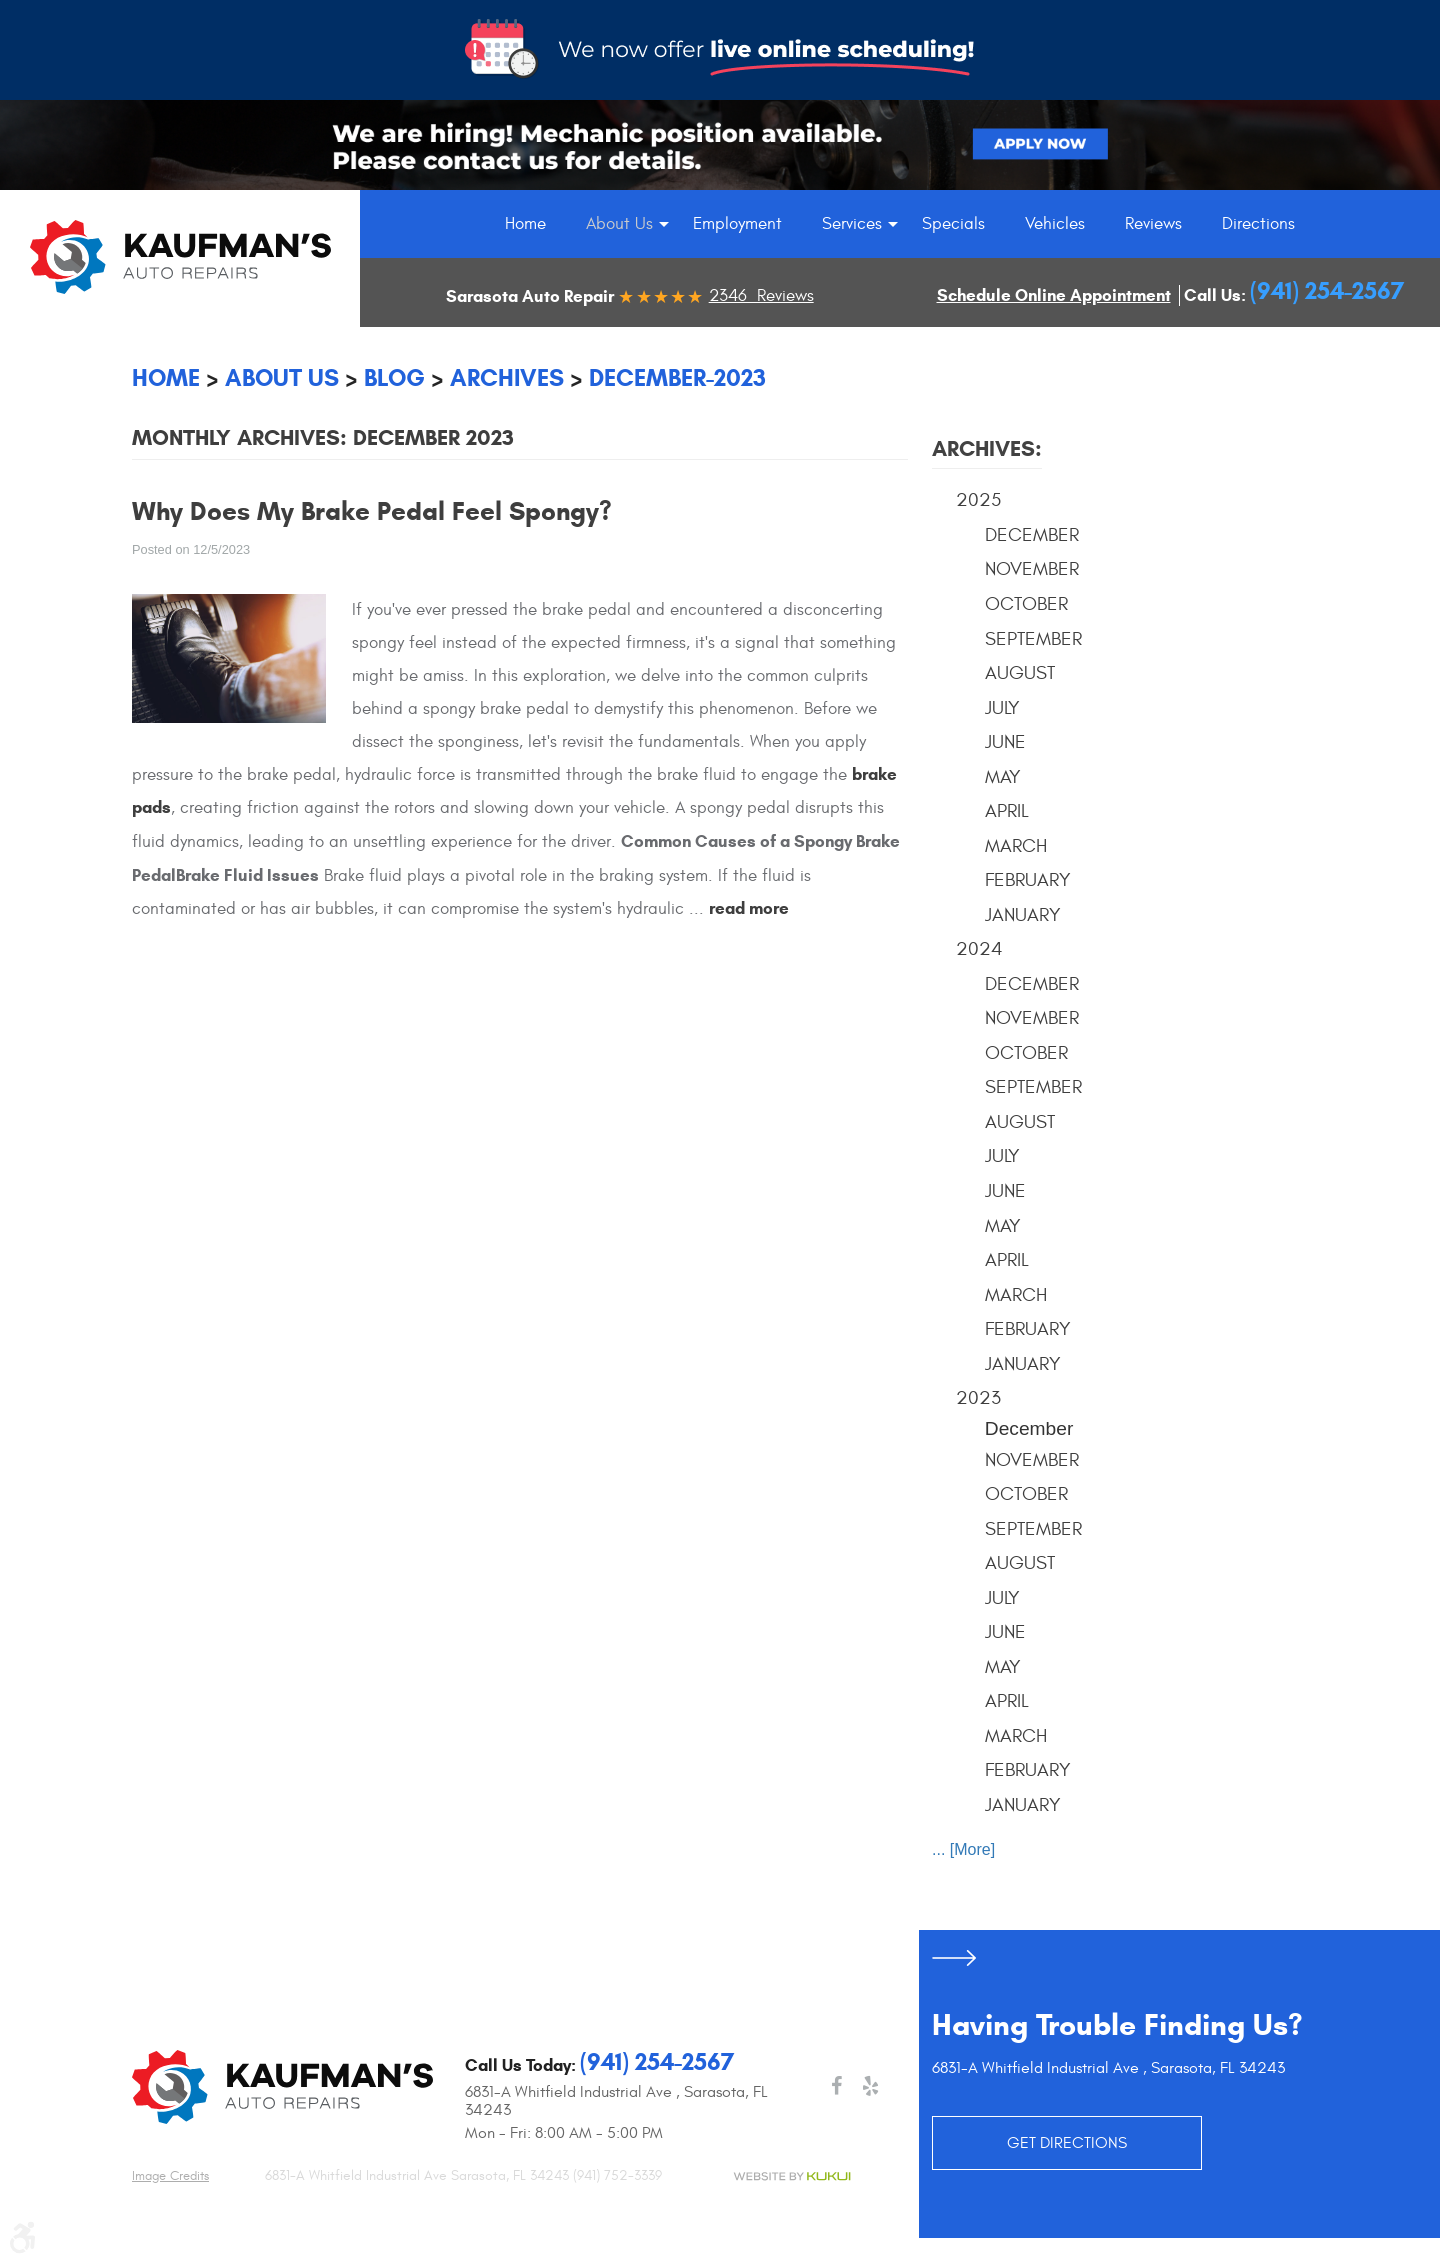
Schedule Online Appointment (1054, 295)
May (1003, 777)
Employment (737, 224)
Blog (394, 378)
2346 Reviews (761, 296)
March (1016, 846)
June (1005, 742)
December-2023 (677, 378)
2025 (978, 500)
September (1033, 639)
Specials (953, 224)
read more (749, 908)
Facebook (836, 2086)
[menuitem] (525, 224)
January (1023, 915)
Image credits (170, 2176)
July (1002, 708)
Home (525, 224)
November (1032, 569)
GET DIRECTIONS (1067, 2143)
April (1007, 811)
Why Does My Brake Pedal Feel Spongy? (372, 511)
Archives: (987, 448)
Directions (1258, 224)
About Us (619, 224)
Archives (507, 378)
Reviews (1153, 224)
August (1020, 673)
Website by (792, 2176)
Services (852, 224)
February (1028, 880)
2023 (978, 1398)
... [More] (963, 1849)
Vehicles (1055, 224)
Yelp (870, 2086)
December (1032, 535)
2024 (979, 949)
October (1026, 604)
